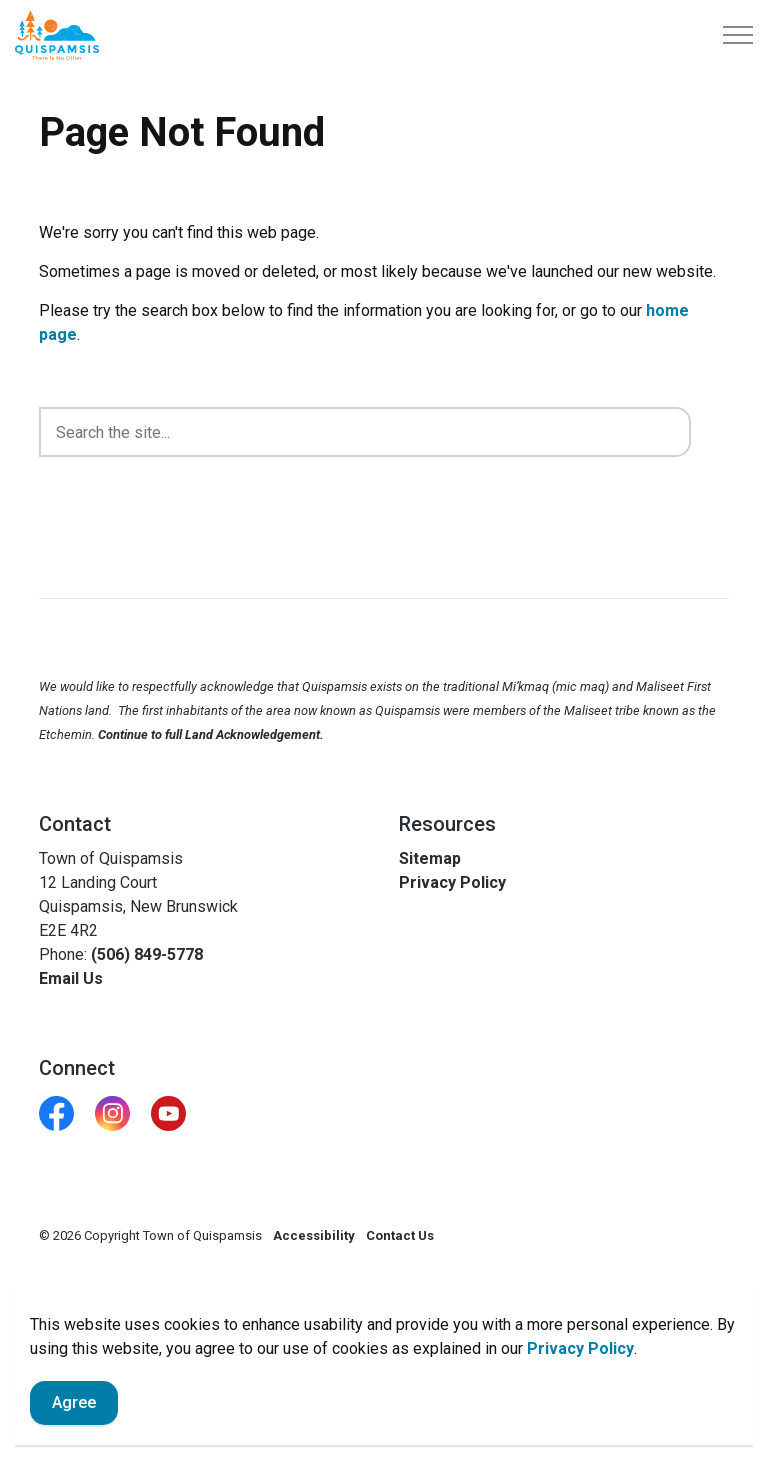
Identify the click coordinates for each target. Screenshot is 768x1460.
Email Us (71, 978)
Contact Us (400, 1235)
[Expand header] (738, 35)
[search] (365, 432)
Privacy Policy (580, 1348)
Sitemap (430, 858)
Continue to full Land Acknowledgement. (211, 734)
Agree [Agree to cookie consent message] (74, 1403)
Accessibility (314, 1235)
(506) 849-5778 (147, 954)
